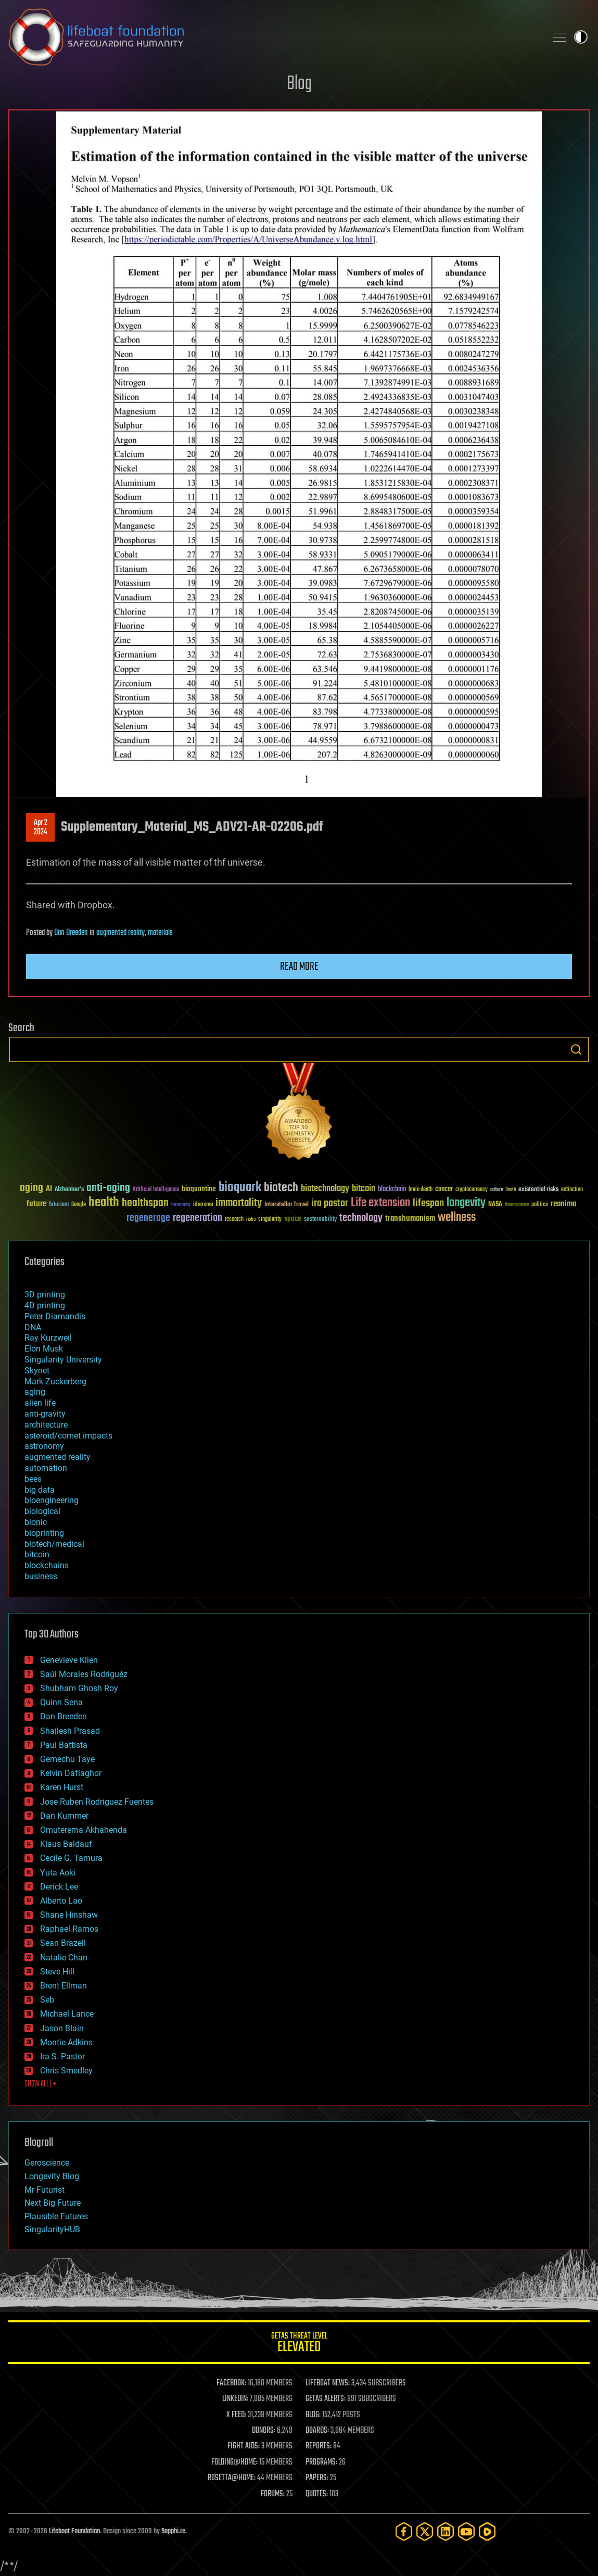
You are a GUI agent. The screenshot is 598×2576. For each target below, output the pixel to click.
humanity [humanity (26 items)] (180, 1205)
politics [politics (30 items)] (539, 1205)
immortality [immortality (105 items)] (238, 1203)
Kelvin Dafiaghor (70, 1773)
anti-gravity (45, 1414)
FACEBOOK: (231, 2383)
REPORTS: (319, 2446)
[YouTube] (466, 2531)
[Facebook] (404, 2531)
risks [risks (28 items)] (251, 1219)
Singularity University (63, 1360)
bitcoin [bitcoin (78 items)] (363, 1188)
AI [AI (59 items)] (49, 1189)
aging (34, 1392)
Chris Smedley (66, 2070)
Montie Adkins (66, 2042)
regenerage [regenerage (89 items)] (148, 1218)
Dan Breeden (71, 933)
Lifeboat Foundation (74, 2531)
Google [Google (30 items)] (78, 1205)
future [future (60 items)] (36, 1204)
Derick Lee (59, 1887)
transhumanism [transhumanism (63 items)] (410, 1218)
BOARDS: (317, 2430)
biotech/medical (54, 1544)
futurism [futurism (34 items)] (59, 1205)
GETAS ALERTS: (326, 2399)
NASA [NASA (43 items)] (495, 1205)
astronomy (44, 1446)
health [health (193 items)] (103, 1202)
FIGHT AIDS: (243, 2446)
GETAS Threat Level (299, 2344)
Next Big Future (52, 2203)
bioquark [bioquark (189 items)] (240, 1187)
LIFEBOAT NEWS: (328, 2383)
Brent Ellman (63, 1986)
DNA (32, 1327)
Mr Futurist (44, 2190)
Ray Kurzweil (48, 1338)
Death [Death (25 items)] (510, 1190)
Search (576, 1049)
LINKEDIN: (235, 2399)
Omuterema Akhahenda (83, 1830)
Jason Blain (62, 2028)
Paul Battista (63, 1745)
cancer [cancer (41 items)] (444, 1189)
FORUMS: (273, 2494)
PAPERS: (317, 2478)
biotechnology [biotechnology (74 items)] (325, 1188)
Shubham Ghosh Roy (79, 1688)
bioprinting (44, 1533)
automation (45, 1468)
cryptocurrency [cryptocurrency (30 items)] (471, 1189)
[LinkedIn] (445, 2531)
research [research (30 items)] (234, 1219)
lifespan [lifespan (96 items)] (428, 1203)
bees (33, 1479)
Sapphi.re (173, 2531)
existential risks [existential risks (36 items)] (538, 1190)
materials (160, 933)
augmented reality (120, 933)
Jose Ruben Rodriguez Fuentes (97, 1802)
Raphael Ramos (69, 1929)
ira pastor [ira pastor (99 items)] (329, 1203)
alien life (40, 1403)
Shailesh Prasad (70, 1731)
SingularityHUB (52, 2229)
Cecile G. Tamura (71, 1858)
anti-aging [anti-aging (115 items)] (108, 1188)
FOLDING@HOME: (234, 2462)
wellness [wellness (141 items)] (457, 1217)
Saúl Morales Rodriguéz (84, 1674)
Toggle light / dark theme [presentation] (581, 37)
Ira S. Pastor (62, 2056)
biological (42, 1511)
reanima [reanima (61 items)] (563, 1204)
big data (39, 1490)
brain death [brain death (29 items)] (420, 1189)
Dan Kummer (64, 1816)
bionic (35, 1522)
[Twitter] (424, 2531)
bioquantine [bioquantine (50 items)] (199, 1188)
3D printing (44, 1294)
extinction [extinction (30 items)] (572, 1189)
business (40, 1576)
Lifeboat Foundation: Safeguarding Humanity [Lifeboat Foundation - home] (273, 37)
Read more (299, 967)
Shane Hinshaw (69, 1915)
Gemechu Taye (67, 1759)
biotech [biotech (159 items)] (281, 1188)
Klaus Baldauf (66, 1844)
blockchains (46, 1565)
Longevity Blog (51, 2176)
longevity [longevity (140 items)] (466, 1203)
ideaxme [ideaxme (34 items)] (203, 1205)
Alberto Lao (61, 1901)
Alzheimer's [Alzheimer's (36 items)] (69, 1190)
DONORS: (263, 2430)
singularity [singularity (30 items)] (270, 1219)
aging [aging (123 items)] (31, 1188)
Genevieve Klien (69, 1660)
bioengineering (51, 1500)
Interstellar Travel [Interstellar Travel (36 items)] (286, 1205)
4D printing (44, 1305)
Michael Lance (67, 2014)
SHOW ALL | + (40, 2084)
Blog (299, 84)
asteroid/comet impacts (68, 1436)
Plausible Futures (56, 2216)
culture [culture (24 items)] (496, 1190)
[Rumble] (487, 2531)
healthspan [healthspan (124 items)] (145, 1203)
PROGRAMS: (321, 2462)
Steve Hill (57, 1972)
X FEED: (236, 2415)
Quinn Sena (61, 1702)
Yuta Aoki (57, 1873)
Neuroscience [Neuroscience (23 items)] (517, 1205)
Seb (47, 2000)
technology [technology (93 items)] (361, 1218)
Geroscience (46, 2163)
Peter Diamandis (54, 1316)
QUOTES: (317, 2494)
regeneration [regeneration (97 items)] (197, 1218)
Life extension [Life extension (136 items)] (380, 1203)
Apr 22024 (40, 827)
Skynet (36, 1370)
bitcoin (36, 1554)
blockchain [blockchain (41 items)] (392, 1189)
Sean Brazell (63, 1943)
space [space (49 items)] (292, 1218)
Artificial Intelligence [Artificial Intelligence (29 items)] (156, 1189)
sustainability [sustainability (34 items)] (320, 1219)
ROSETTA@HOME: (232, 2478)
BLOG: (313, 2415)
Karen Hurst (61, 1787)
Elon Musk (43, 1349)
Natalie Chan (63, 1957)
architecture (46, 1425)
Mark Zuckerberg (55, 1381)
